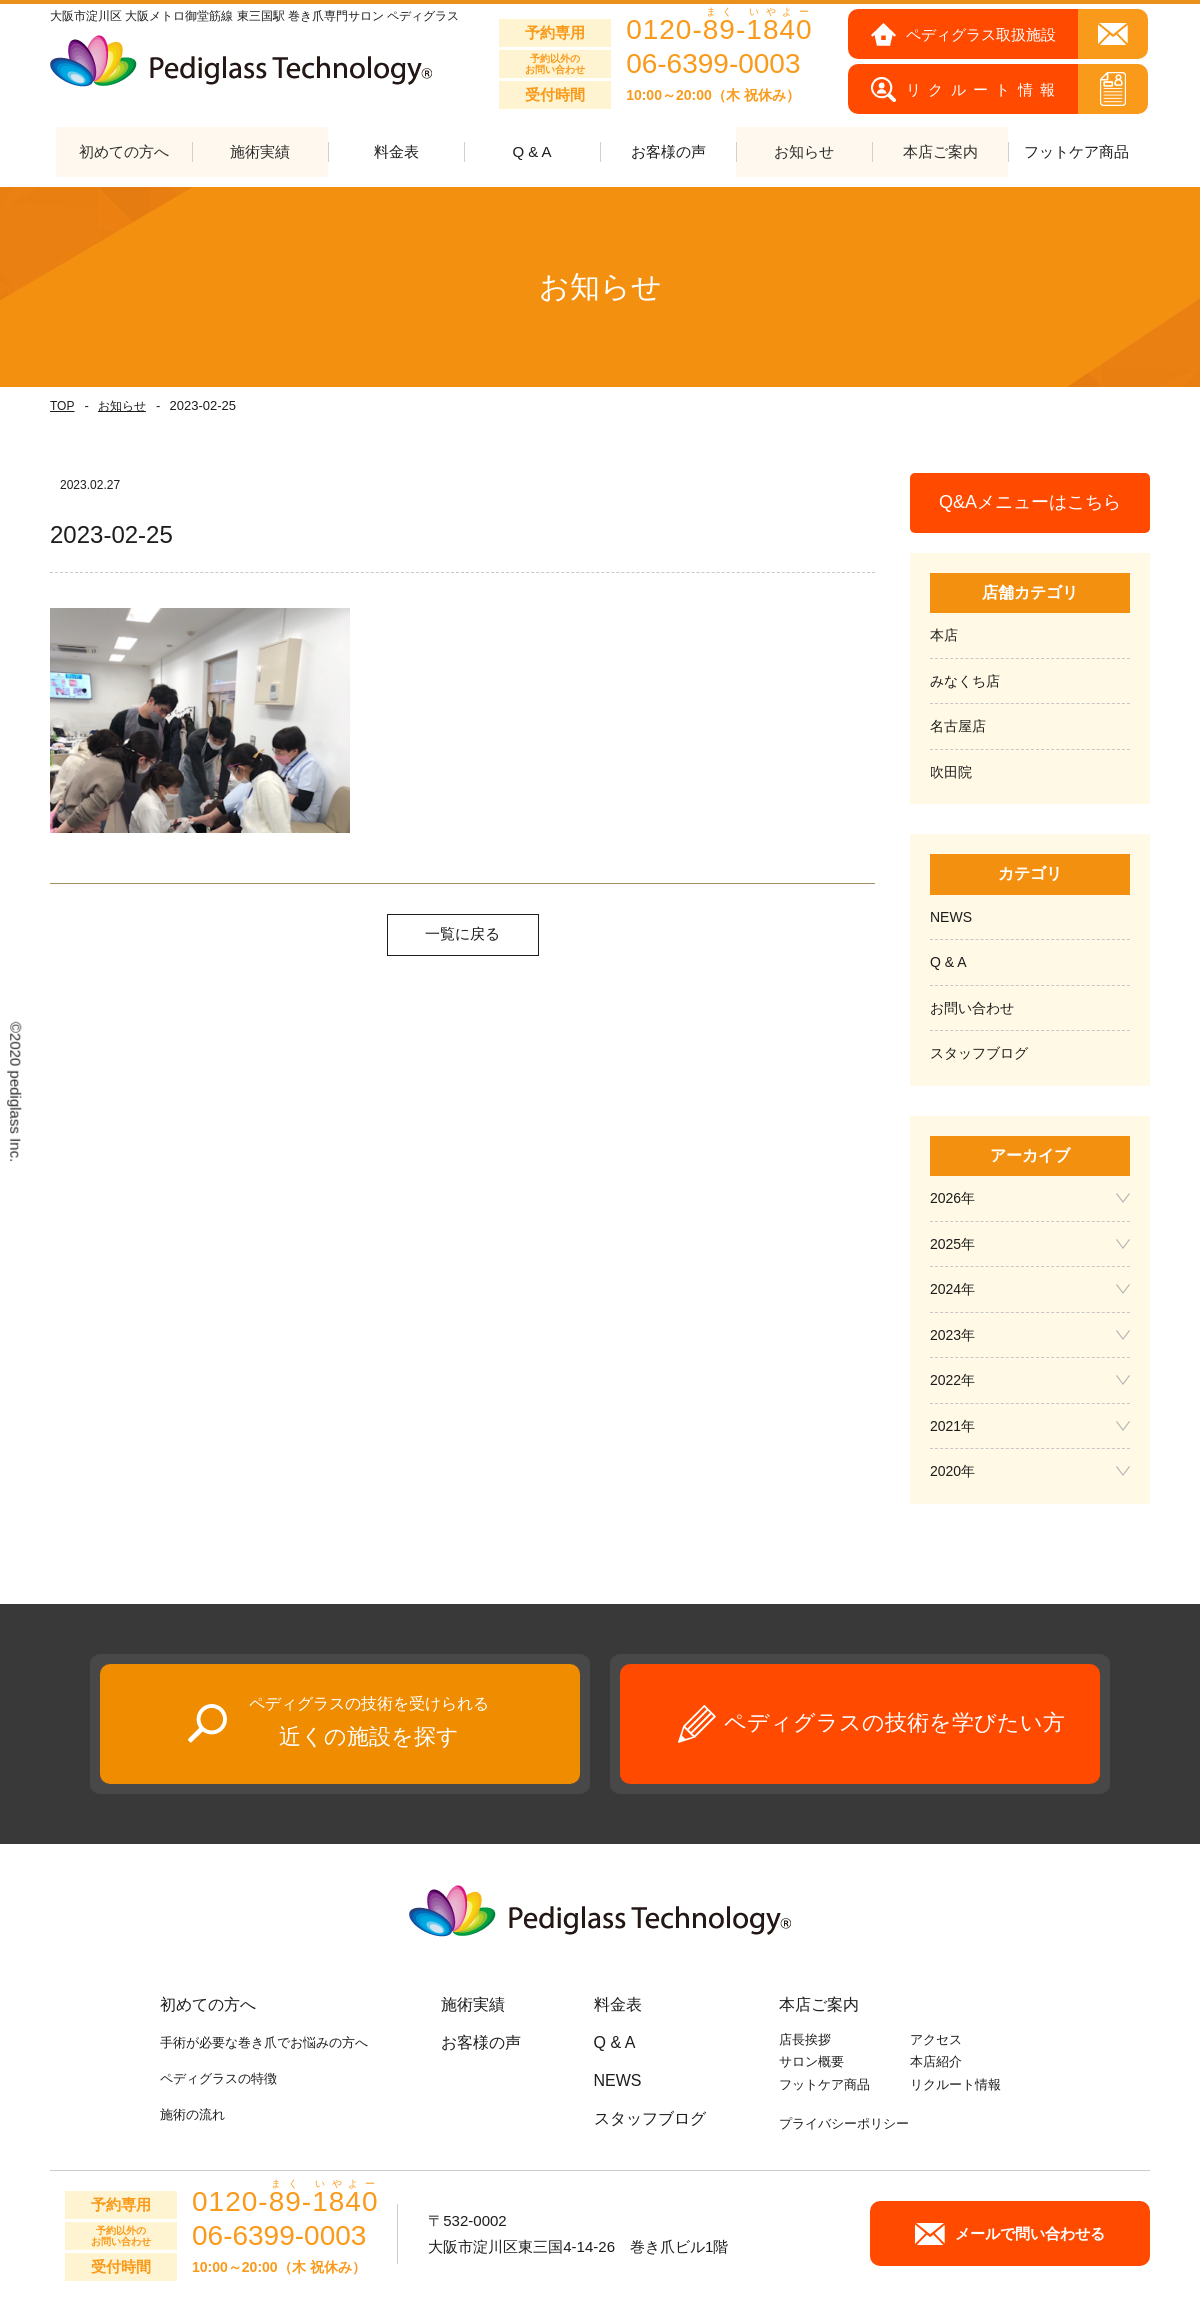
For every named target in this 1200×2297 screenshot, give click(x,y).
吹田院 (951, 772)
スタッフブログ (979, 1054)
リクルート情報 (955, 2084)
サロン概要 (811, 2062)
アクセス (936, 2039)
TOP (62, 406)
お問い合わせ (972, 1008)
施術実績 (473, 2004)
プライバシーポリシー (844, 2123)
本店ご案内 (819, 2004)
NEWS (951, 917)
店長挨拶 (805, 2039)
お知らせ (122, 406)
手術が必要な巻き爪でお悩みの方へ (264, 2042)
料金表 (396, 152)
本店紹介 (936, 2062)
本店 (944, 636)
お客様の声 (668, 152)
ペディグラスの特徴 (218, 2078)
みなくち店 (965, 681)
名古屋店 (958, 727)
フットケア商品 (1076, 152)
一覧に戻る (462, 934)
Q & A (531, 152)
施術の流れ (192, 2114)
